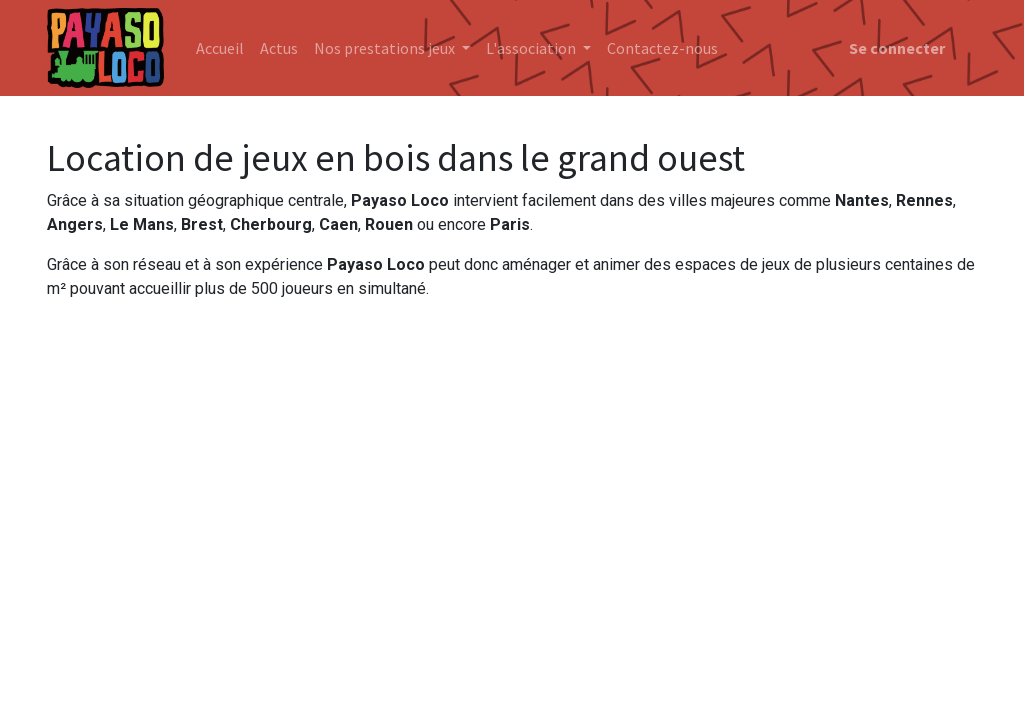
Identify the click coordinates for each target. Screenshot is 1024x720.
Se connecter (897, 48)
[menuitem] (220, 48)
